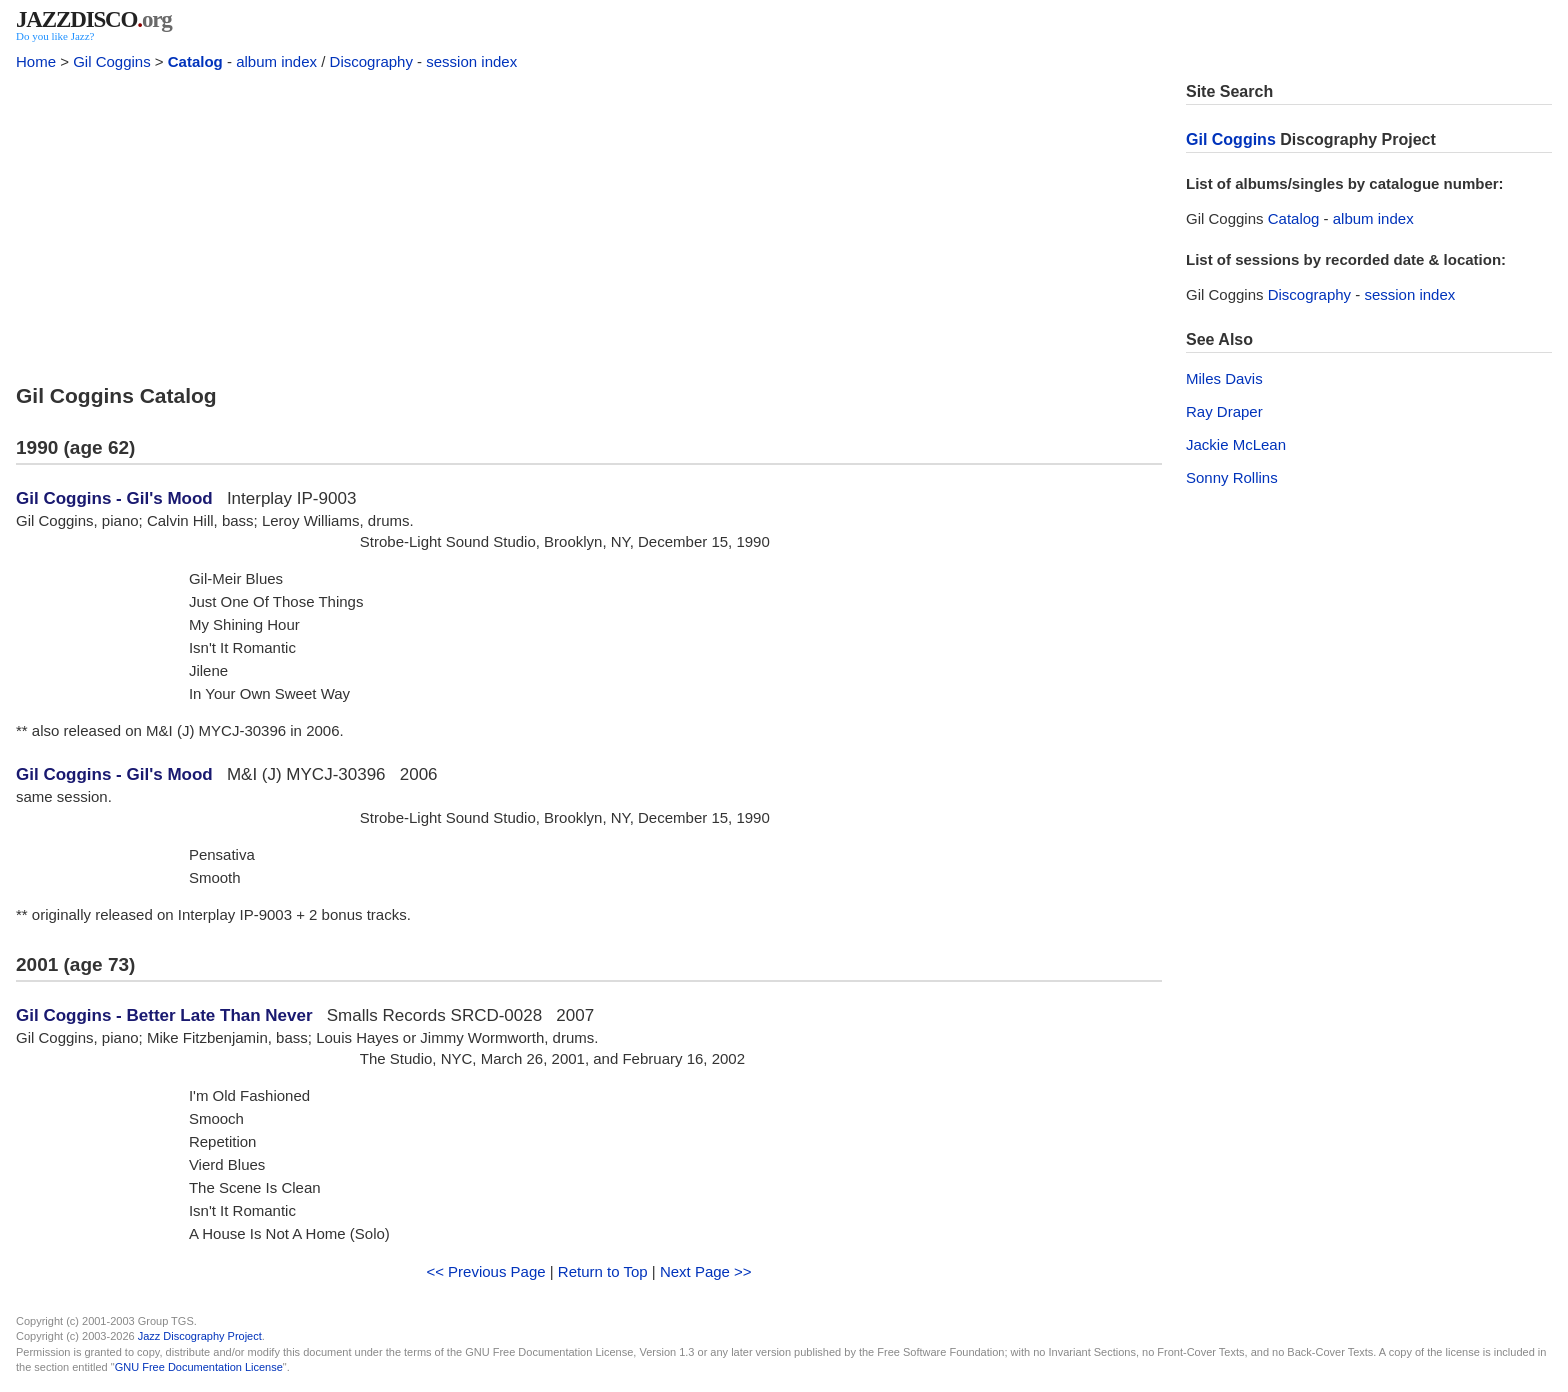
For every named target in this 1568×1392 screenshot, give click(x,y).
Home (36, 61)
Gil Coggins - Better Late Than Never (164, 1015)
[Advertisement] (589, 222)
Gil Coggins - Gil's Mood (114, 498)
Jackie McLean (1236, 444)
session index (471, 61)
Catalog (195, 61)
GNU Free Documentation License (199, 1367)
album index (276, 61)
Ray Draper (1224, 411)
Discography (371, 61)
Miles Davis (1224, 378)
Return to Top (603, 1271)
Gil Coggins (112, 61)
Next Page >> (706, 1271)
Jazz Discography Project (200, 1336)
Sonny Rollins (1232, 477)
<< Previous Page (485, 1271)
